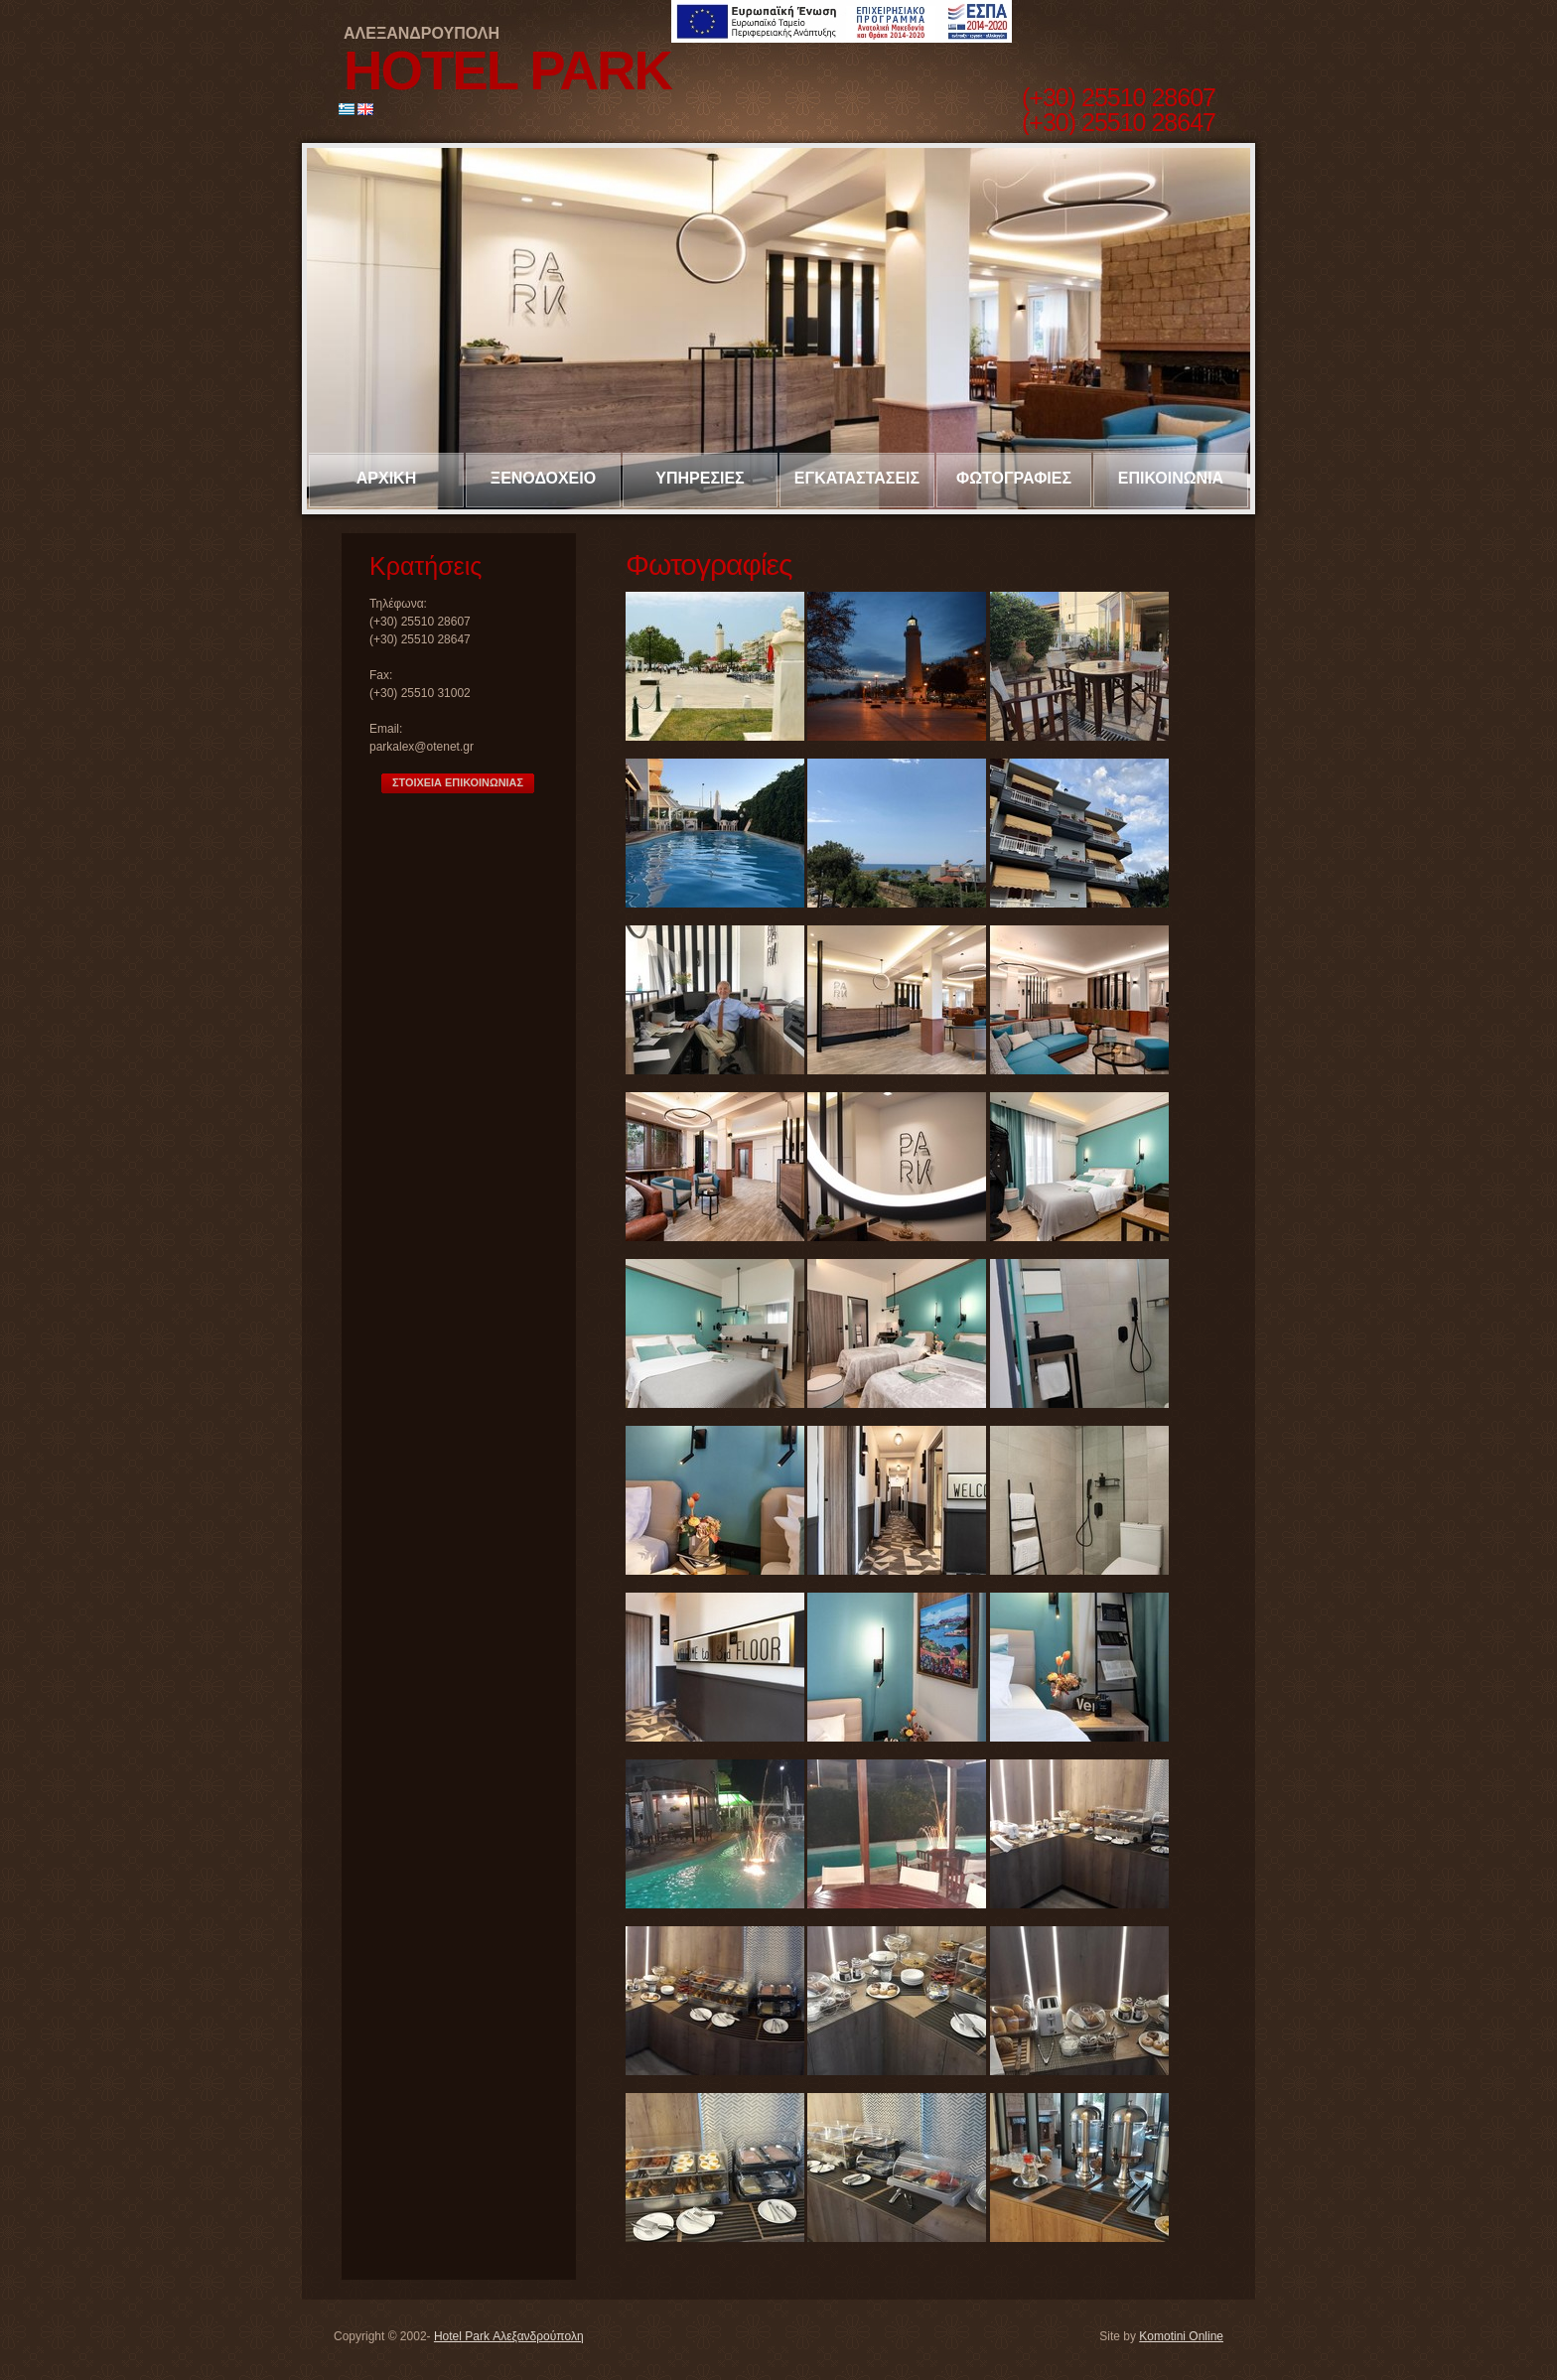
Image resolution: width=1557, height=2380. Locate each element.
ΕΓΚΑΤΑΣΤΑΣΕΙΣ (857, 478)
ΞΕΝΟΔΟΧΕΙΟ (543, 478)
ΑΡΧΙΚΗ (386, 478)
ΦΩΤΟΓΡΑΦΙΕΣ (1013, 478)
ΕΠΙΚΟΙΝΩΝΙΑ (1170, 478)
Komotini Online (1181, 2336)
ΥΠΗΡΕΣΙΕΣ (699, 478)
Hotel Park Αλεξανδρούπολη (509, 2336)
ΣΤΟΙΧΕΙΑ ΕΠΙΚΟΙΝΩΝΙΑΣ (457, 782)
